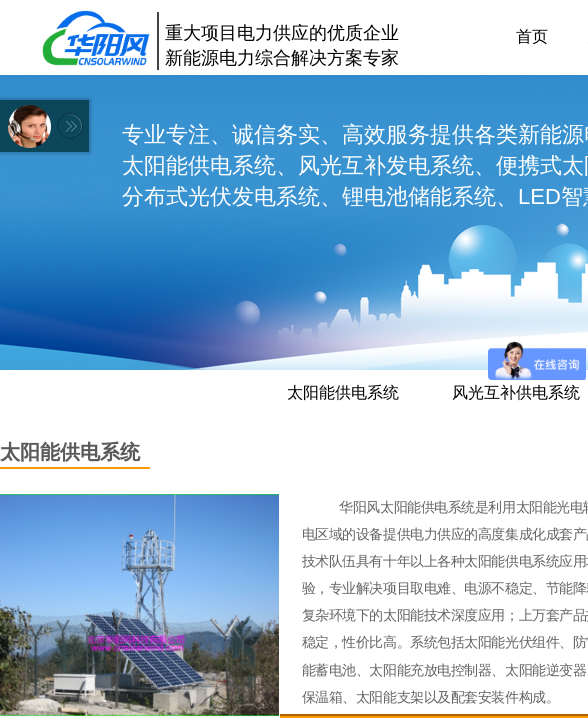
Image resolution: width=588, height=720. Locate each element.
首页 (532, 36)
